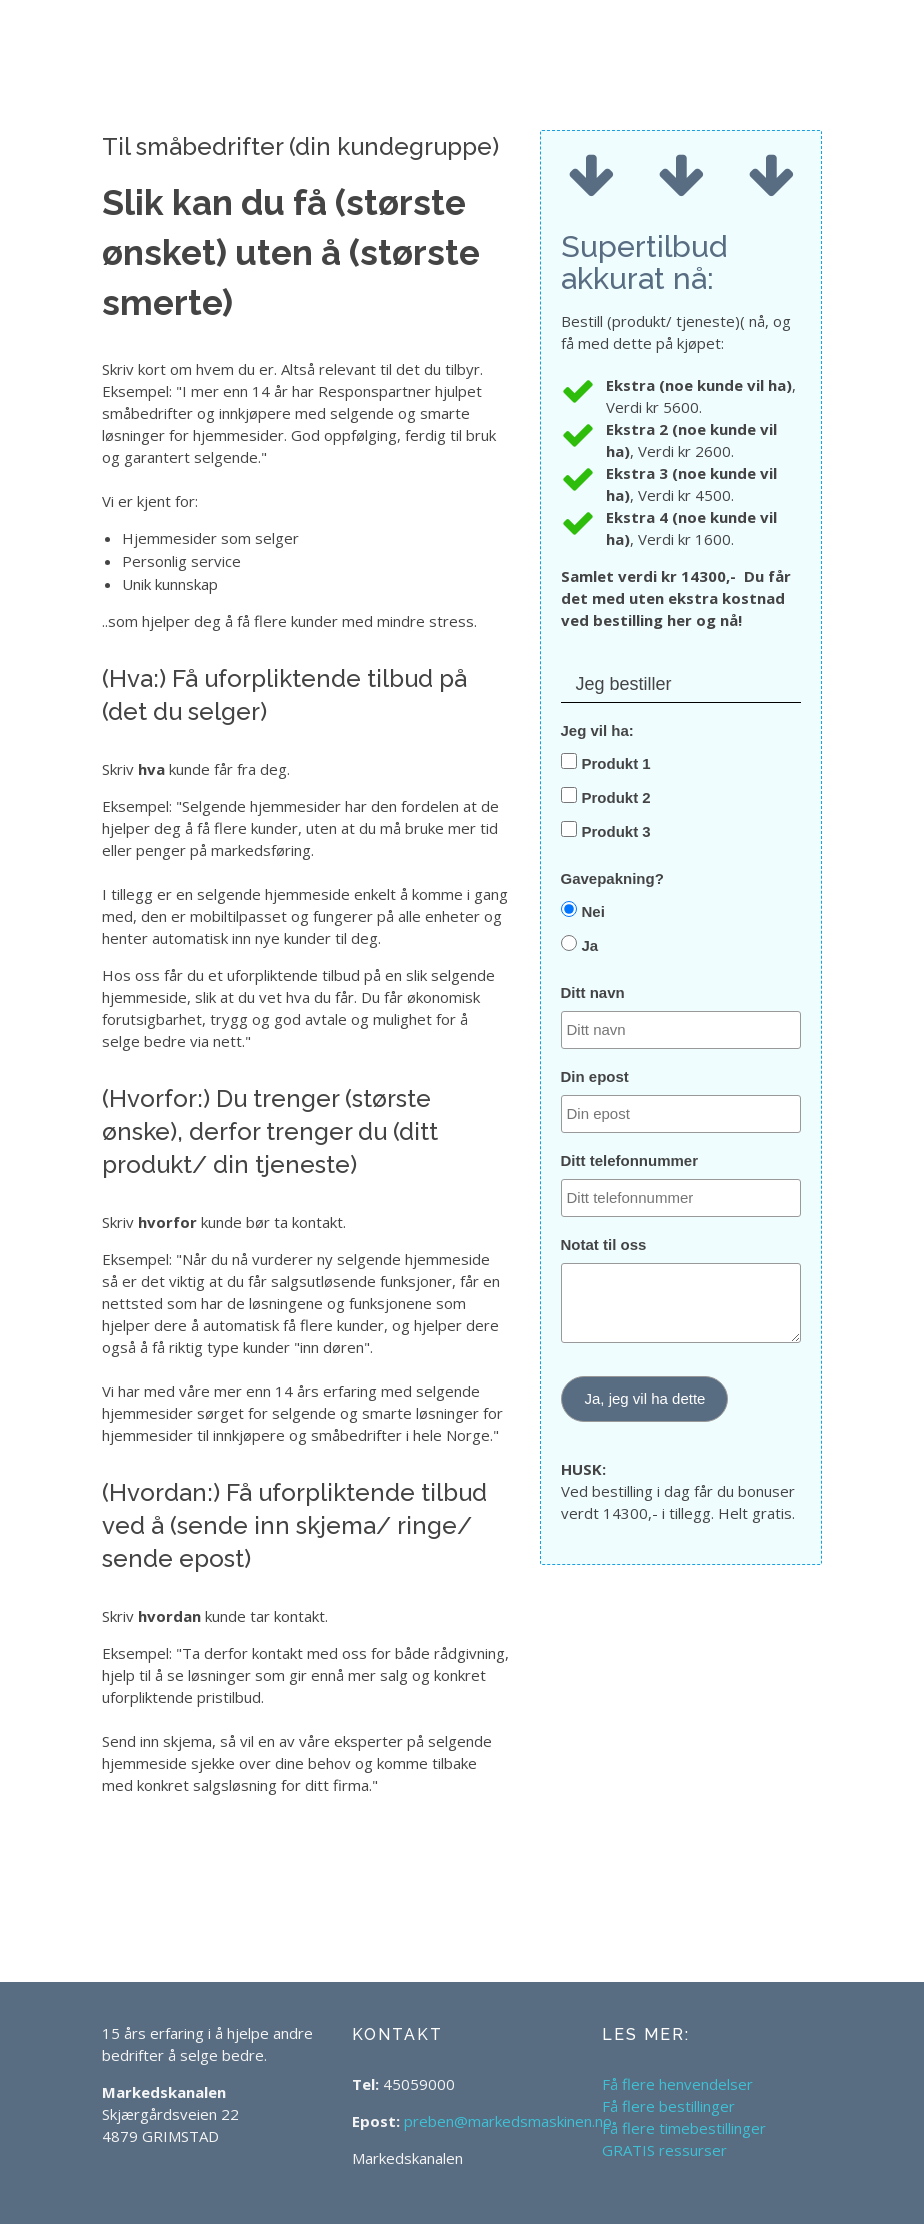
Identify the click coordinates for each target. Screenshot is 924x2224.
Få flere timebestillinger (684, 2128)
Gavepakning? (612, 878)
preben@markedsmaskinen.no (508, 2121)
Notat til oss (604, 1244)
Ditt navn (593, 992)
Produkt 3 (616, 831)
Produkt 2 (616, 797)
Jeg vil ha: (597, 730)
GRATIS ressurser (664, 2150)
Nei (593, 911)
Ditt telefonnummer (630, 1160)
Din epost (595, 1076)
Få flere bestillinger (668, 2106)
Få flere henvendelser (677, 2084)
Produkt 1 (616, 763)
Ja (590, 945)
